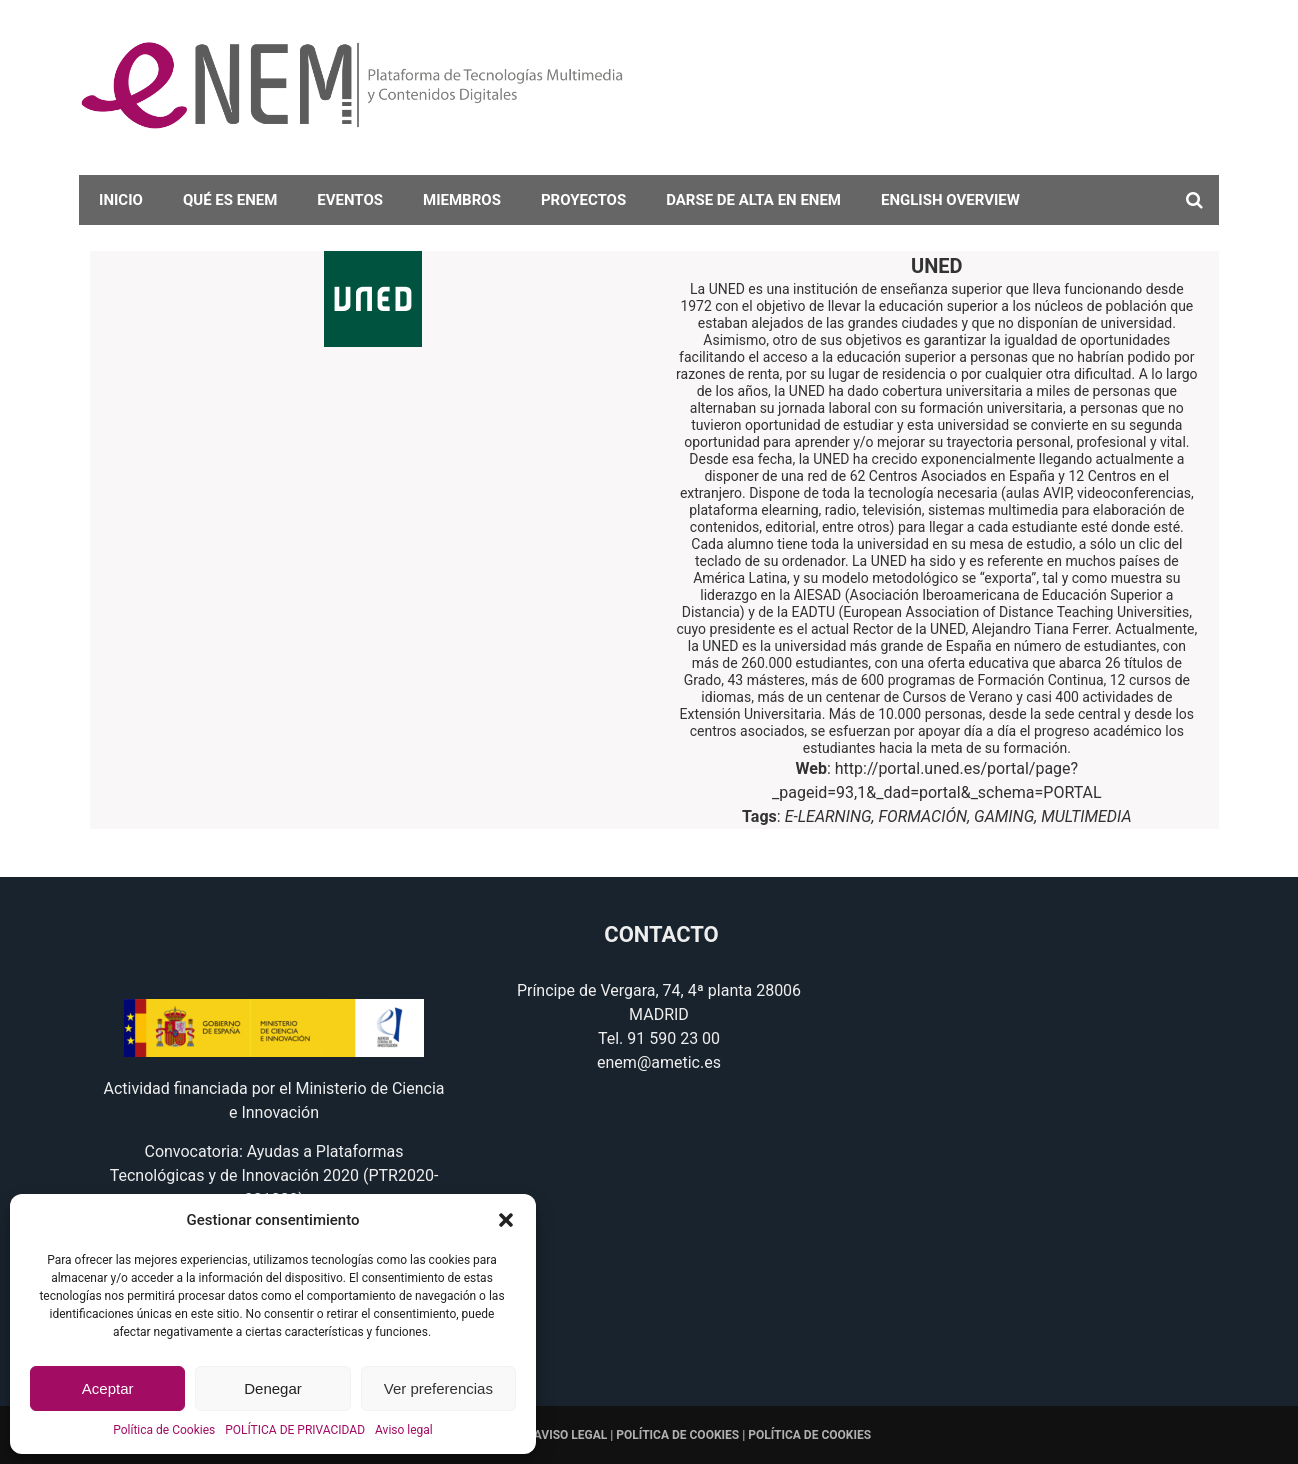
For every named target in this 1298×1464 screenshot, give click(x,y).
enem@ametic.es (659, 1062)
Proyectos (583, 200)
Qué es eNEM (230, 200)
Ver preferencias (438, 1388)
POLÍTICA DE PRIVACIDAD (295, 1430)
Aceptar (108, 1388)
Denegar (273, 1388)
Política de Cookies (164, 1430)
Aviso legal (404, 1430)
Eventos (350, 200)
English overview (950, 200)
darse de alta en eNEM (753, 200)
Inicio (121, 200)
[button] (506, 1220)
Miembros (462, 200)
